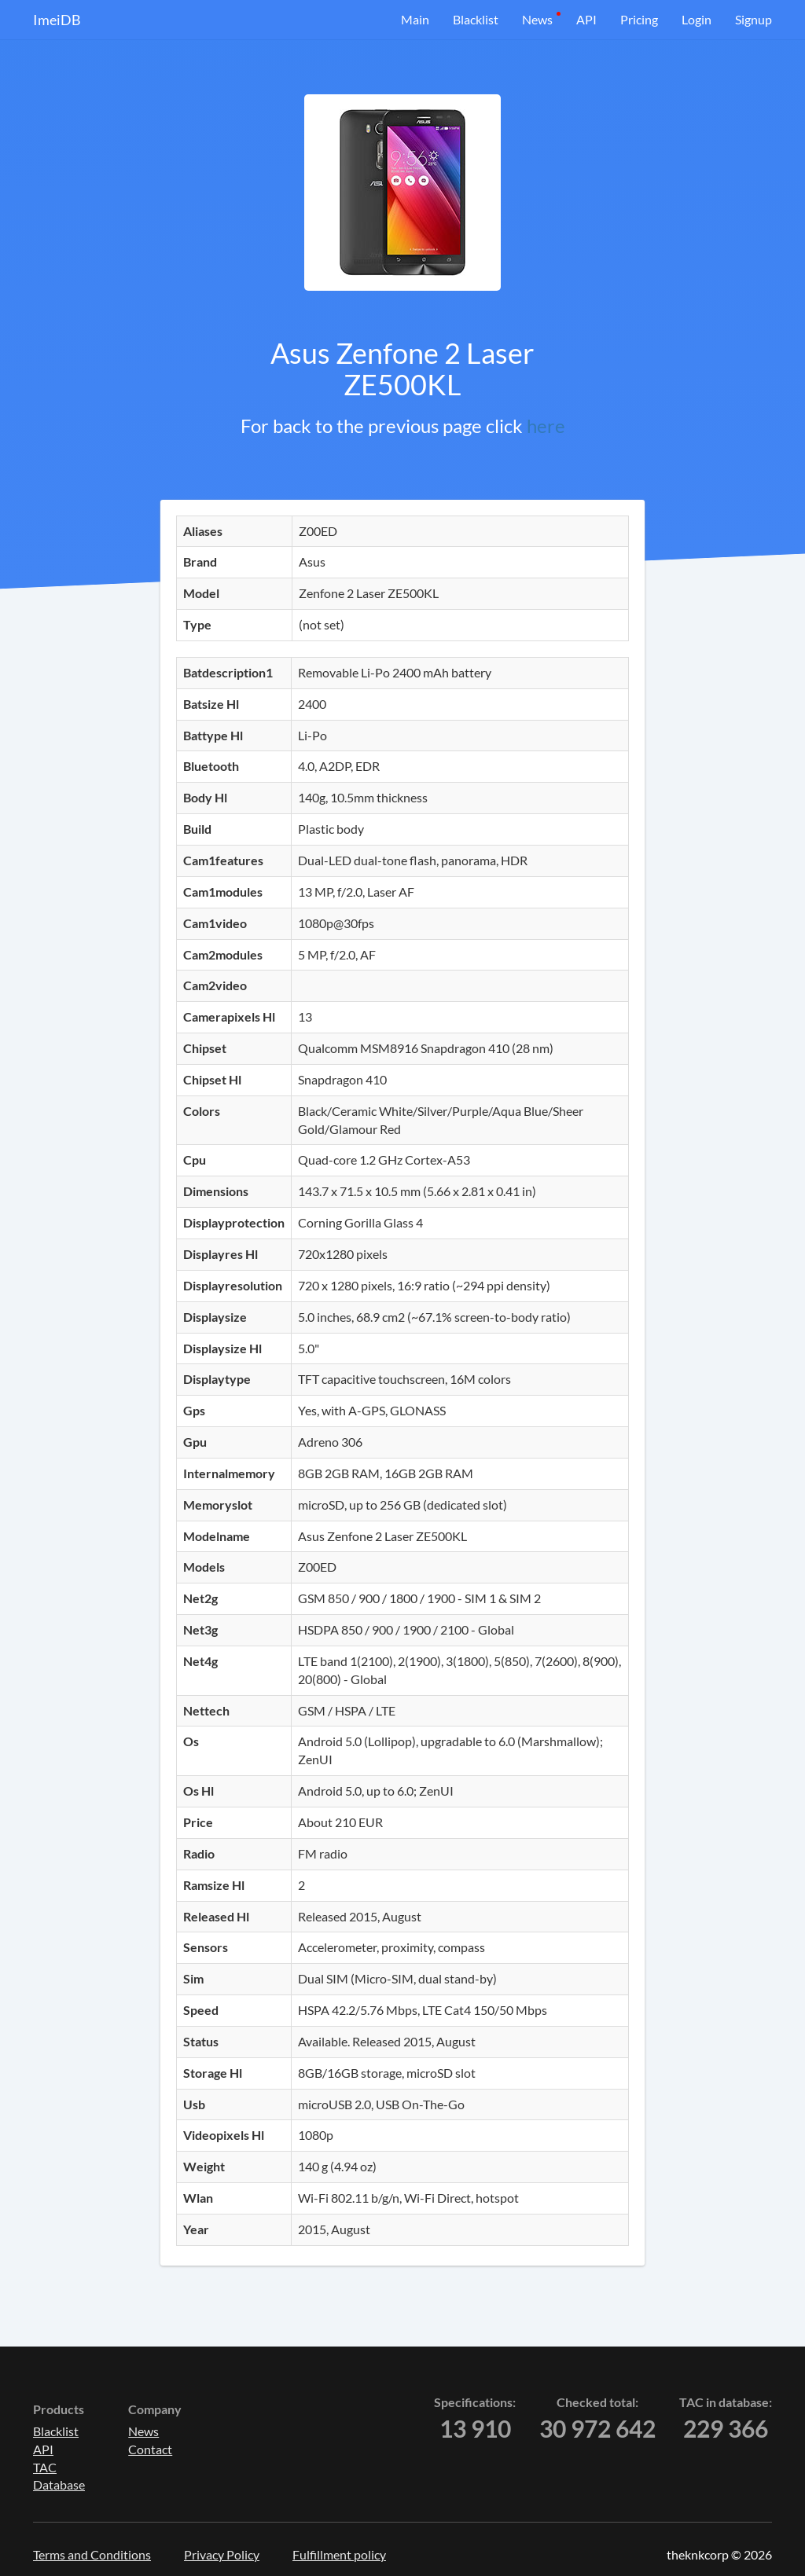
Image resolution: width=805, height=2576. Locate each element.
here (546, 425)
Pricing (639, 19)
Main (415, 19)
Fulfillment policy (339, 2554)
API (586, 19)
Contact (150, 2449)
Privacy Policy (221, 2554)
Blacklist (475, 19)
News (537, 19)
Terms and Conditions (92, 2554)
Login (696, 19)
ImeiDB (57, 19)
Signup (753, 19)
